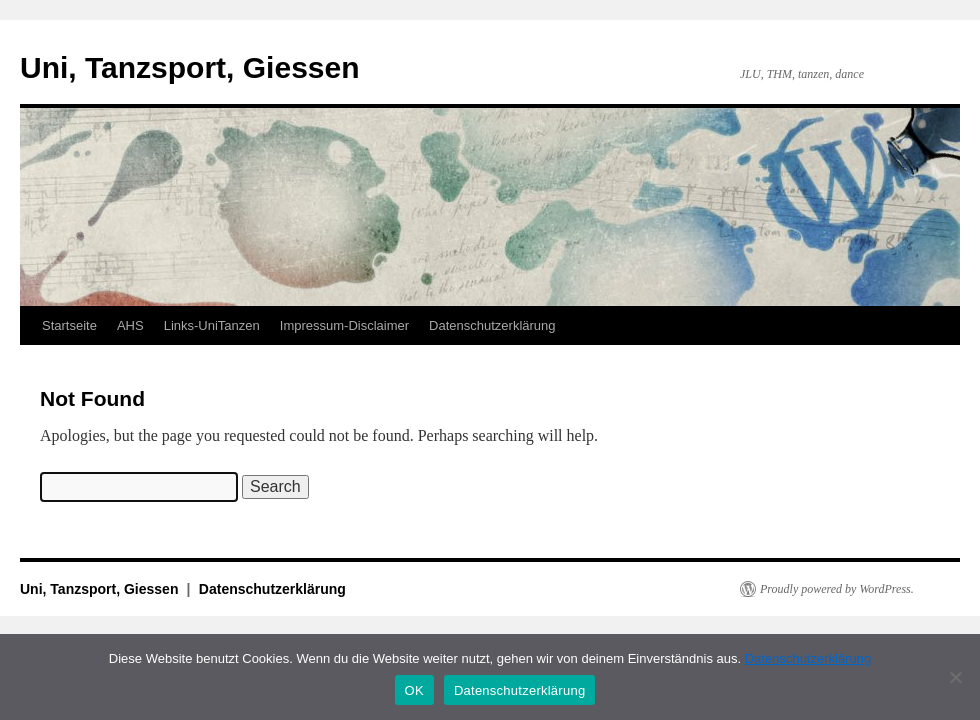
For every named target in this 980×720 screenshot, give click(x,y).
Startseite (69, 325)
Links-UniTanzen (212, 325)
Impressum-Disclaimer (344, 325)
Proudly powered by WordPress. (837, 589)
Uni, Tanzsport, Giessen (190, 67)
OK (414, 690)
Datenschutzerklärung (492, 325)
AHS (130, 325)
